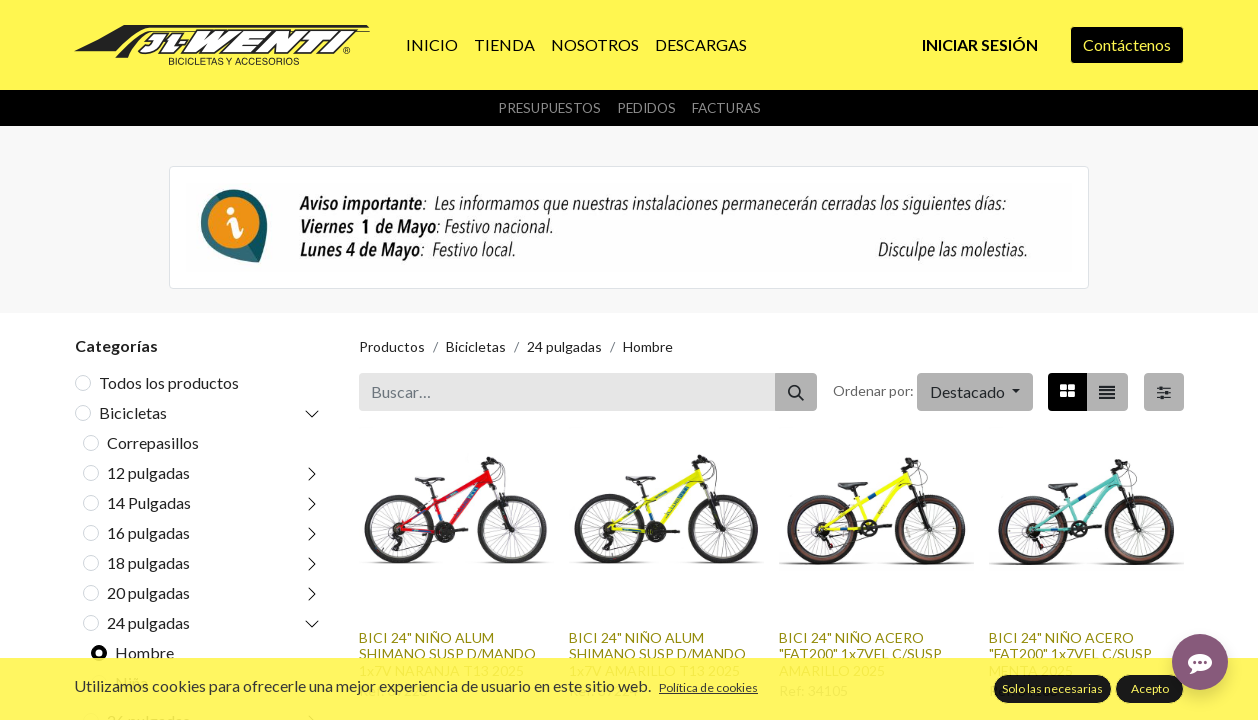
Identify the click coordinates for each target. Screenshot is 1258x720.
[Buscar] (796, 392)
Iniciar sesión (980, 44)
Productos (392, 346)
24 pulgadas (148, 622)
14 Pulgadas (149, 502)
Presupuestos (549, 108)
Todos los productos (169, 382)
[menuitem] (432, 45)
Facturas (726, 108)
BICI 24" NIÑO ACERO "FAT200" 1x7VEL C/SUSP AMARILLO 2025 (860, 654)
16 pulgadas (148, 532)
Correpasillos (153, 442)
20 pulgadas (148, 592)
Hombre (144, 652)
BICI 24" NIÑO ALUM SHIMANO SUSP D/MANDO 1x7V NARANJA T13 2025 (447, 654)
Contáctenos (1127, 44)
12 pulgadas (148, 472)
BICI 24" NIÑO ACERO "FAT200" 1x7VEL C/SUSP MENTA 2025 (1070, 654)
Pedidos (646, 108)
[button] (975, 392)
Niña (131, 682)
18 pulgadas (148, 562)
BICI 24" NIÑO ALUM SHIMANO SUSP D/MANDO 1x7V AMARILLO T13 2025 (657, 654)
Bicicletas (133, 412)
